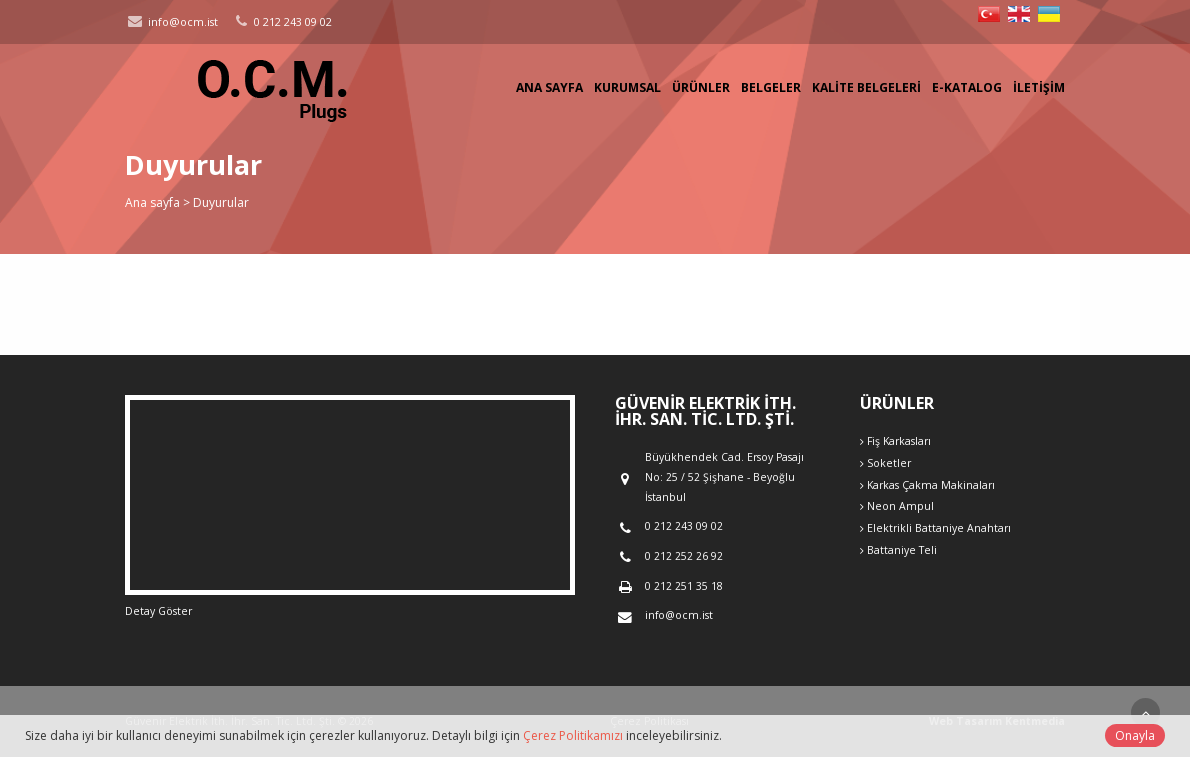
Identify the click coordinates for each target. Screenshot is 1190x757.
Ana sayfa (549, 87)
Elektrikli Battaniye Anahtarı (935, 528)
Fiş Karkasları (895, 441)
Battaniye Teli (898, 550)
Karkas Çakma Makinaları (927, 485)
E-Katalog (967, 87)
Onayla (1135, 735)
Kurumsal (627, 87)
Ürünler (701, 87)
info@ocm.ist (171, 21)
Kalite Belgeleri (866, 87)
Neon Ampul (897, 506)
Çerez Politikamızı (573, 735)
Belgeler (771, 87)
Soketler (885, 463)
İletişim (1039, 87)
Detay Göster (158, 611)
